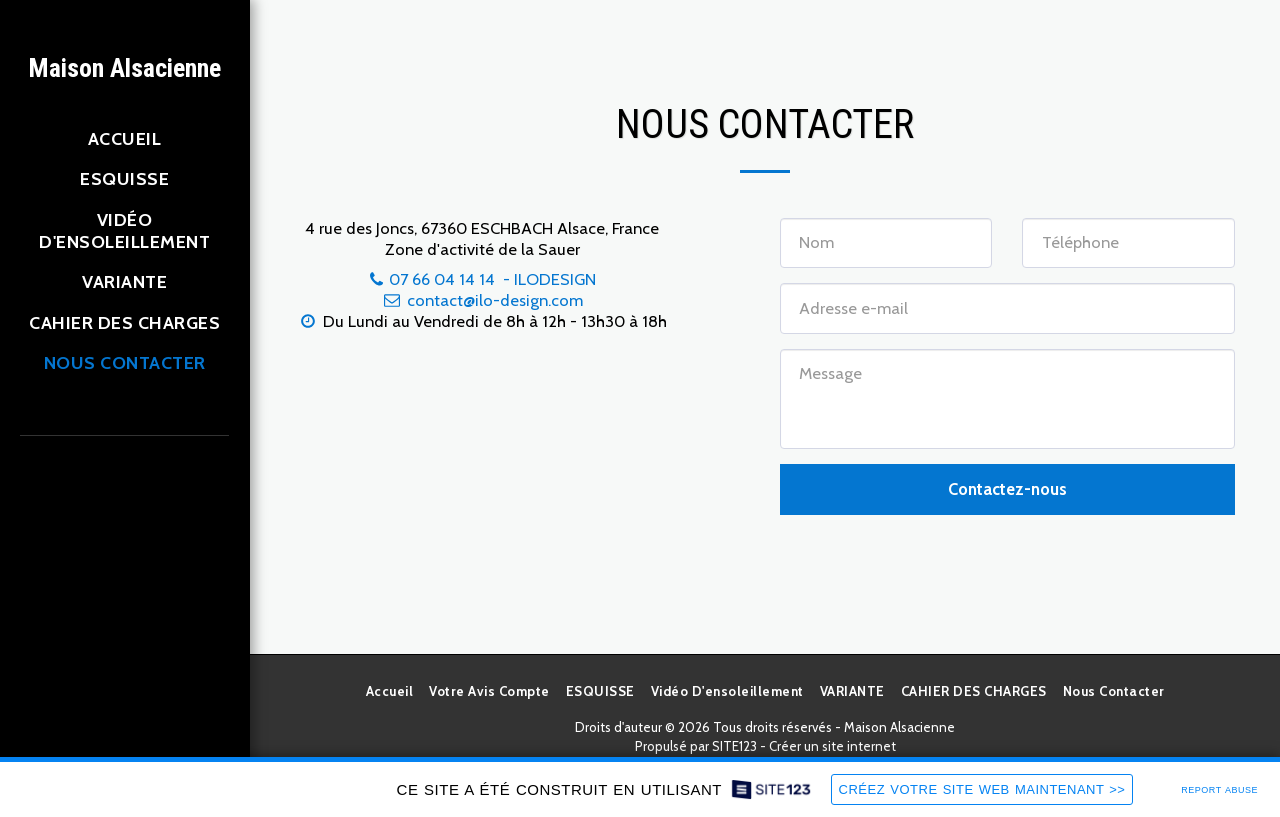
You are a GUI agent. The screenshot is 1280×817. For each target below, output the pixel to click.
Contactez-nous (1007, 489)
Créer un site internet (832, 746)
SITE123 (734, 746)
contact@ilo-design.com (482, 300)
